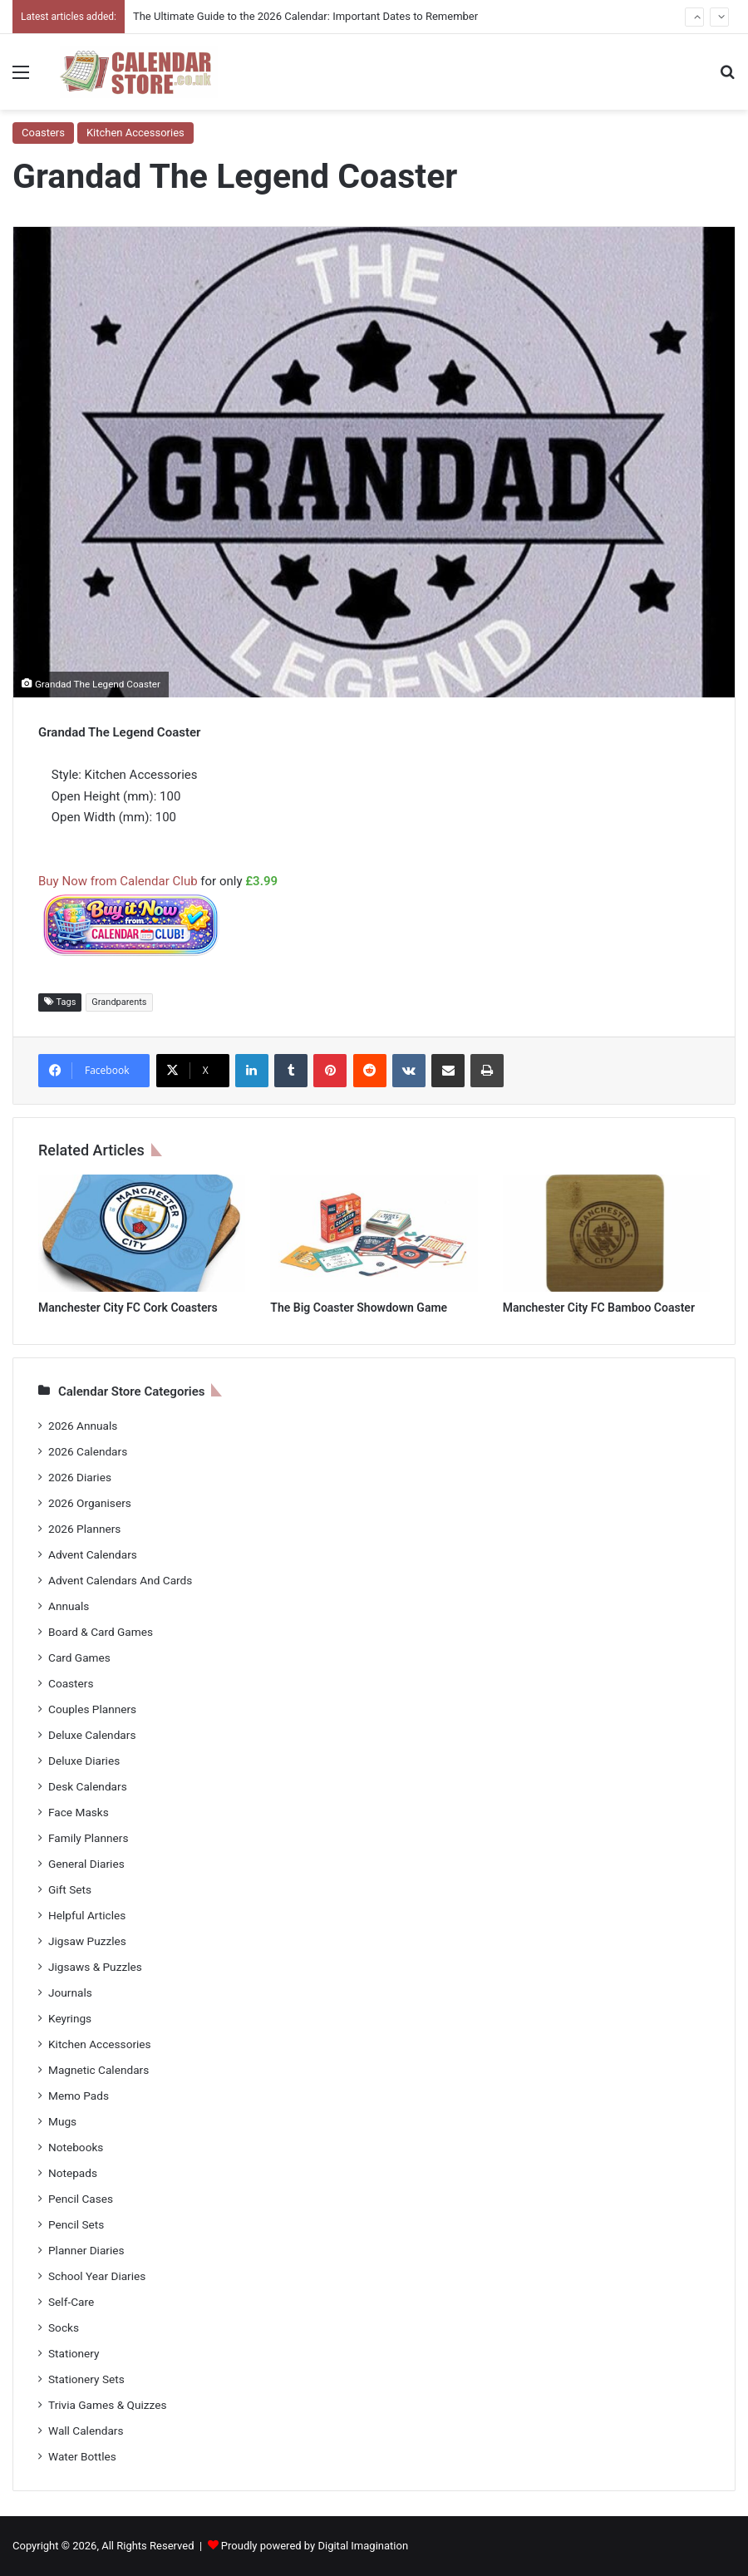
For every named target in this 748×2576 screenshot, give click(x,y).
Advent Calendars (92, 1554)
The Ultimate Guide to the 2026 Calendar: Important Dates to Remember (305, 16)
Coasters (43, 132)
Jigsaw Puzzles (87, 1941)
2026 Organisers (89, 1503)
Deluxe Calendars (91, 1734)
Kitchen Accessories (135, 132)
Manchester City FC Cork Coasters (128, 1307)
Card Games (79, 1657)
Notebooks (75, 2147)
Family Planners (88, 1838)
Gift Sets (69, 1889)
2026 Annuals (82, 1425)
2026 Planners (84, 1528)
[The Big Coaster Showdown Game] (373, 1233)
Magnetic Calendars (98, 2069)
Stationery (74, 2353)
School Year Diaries (96, 2276)
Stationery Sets (86, 2379)
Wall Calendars (85, 2430)
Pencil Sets (76, 2224)
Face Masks (78, 1812)
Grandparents (118, 1002)
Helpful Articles (86, 1915)
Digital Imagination (362, 2545)
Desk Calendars (87, 1786)
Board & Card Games (100, 1631)
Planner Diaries (86, 2250)
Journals (70, 1992)
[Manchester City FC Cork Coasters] (141, 1233)
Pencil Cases (80, 2198)
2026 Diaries (79, 1477)
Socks (63, 2327)
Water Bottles (82, 2456)
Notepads (72, 2173)
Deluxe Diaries (84, 1760)
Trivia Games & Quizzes (107, 2404)
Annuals (68, 1606)
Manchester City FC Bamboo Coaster (599, 1307)
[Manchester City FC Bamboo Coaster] (606, 1233)
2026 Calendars (87, 1451)
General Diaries (86, 1863)
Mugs (62, 2121)
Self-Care (71, 2301)
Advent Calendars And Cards (120, 1580)
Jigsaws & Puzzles (95, 1966)
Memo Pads (78, 2095)
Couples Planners (92, 1709)
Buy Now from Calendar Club (118, 881)
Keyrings (69, 2018)
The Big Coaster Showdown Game (358, 1307)
